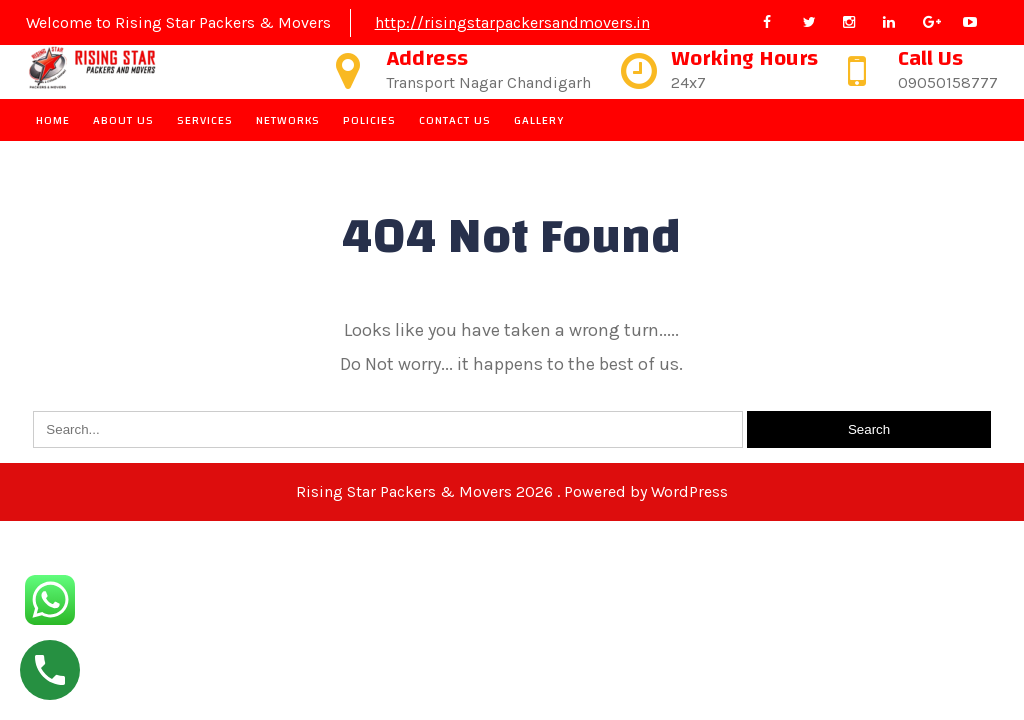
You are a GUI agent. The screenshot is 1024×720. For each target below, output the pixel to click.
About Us (123, 120)
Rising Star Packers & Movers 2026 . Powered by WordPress (512, 491)
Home (53, 120)
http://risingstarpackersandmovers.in (512, 22)
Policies (369, 120)
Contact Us (455, 120)
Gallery (539, 120)
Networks (288, 120)
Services (205, 120)
